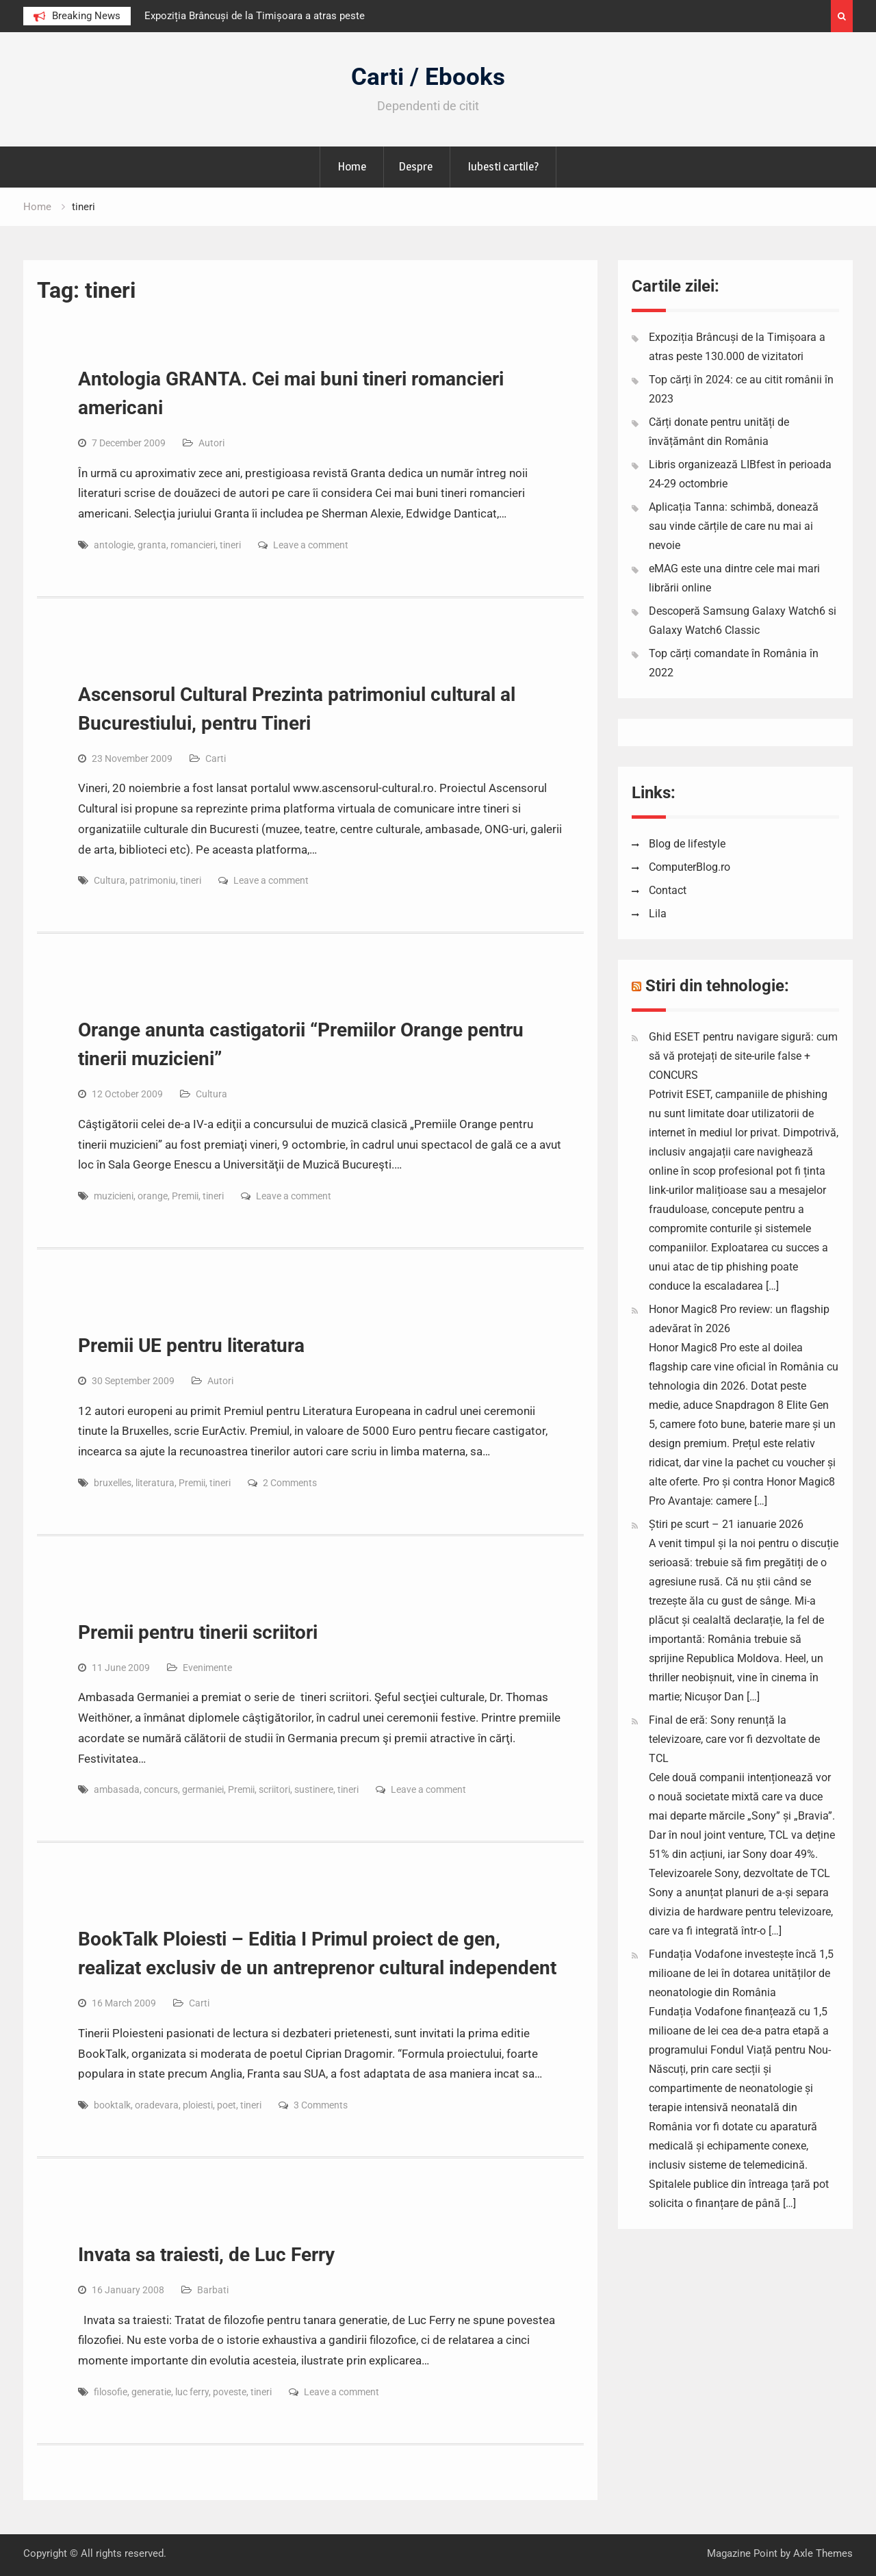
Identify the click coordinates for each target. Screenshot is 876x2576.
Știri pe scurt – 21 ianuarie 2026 (726, 1524)
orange (153, 1195)
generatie (151, 2391)
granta (152, 544)
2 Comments (290, 1482)
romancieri (193, 544)
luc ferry (192, 2391)
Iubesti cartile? (503, 166)
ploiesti (198, 2105)
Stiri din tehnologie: (717, 985)
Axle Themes (823, 2553)
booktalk (112, 2105)
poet (226, 2105)
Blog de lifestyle (687, 843)
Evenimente (207, 1667)
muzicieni (113, 1195)
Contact (667, 890)
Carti (215, 758)
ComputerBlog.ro (689, 866)
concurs (161, 1789)
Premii (185, 1195)
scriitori (274, 1789)
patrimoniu (152, 880)
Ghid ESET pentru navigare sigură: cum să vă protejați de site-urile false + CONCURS (743, 1056)
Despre (415, 166)
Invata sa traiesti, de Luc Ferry (206, 2254)
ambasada (117, 1789)
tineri (230, 544)
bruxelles (112, 1482)
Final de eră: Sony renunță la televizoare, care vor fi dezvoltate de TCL (734, 1739)
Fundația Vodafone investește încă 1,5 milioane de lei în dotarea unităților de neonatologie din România (741, 1973)
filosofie (110, 2391)
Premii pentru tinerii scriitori (198, 1632)
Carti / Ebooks (428, 77)
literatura (155, 1482)
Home (351, 166)
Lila (658, 913)
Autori (211, 442)
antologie (113, 544)
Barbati (213, 2289)
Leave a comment (310, 544)
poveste (229, 2391)
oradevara (157, 2105)
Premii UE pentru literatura (191, 1345)
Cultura (109, 880)
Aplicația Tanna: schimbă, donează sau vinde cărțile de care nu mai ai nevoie (734, 526)
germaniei (203, 1789)
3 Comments (321, 2105)
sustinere (313, 1789)
